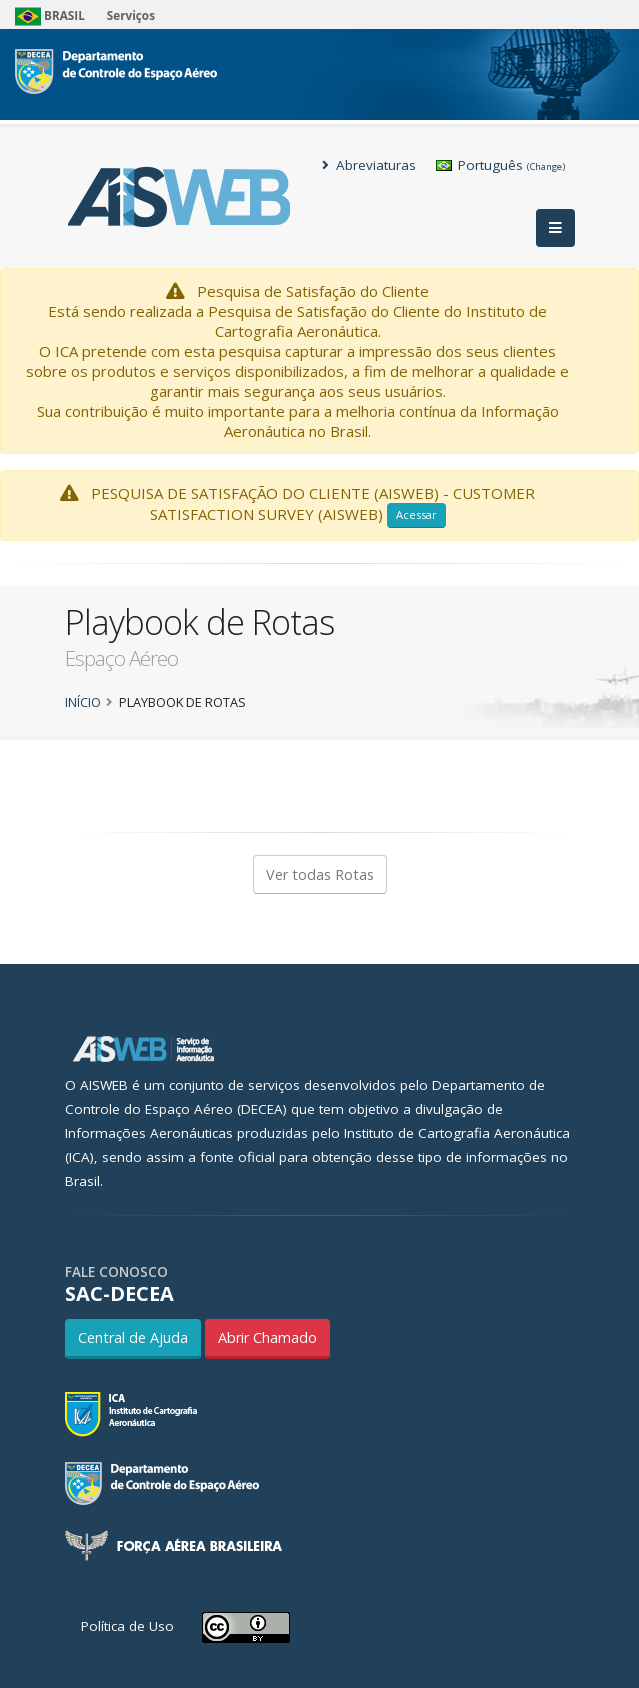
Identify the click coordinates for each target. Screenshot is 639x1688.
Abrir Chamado (267, 1337)
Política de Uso (127, 1626)
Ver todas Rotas (320, 874)
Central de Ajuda (133, 1337)
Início (83, 702)
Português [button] (500, 165)
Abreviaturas (369, 165)
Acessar (416, 514)
